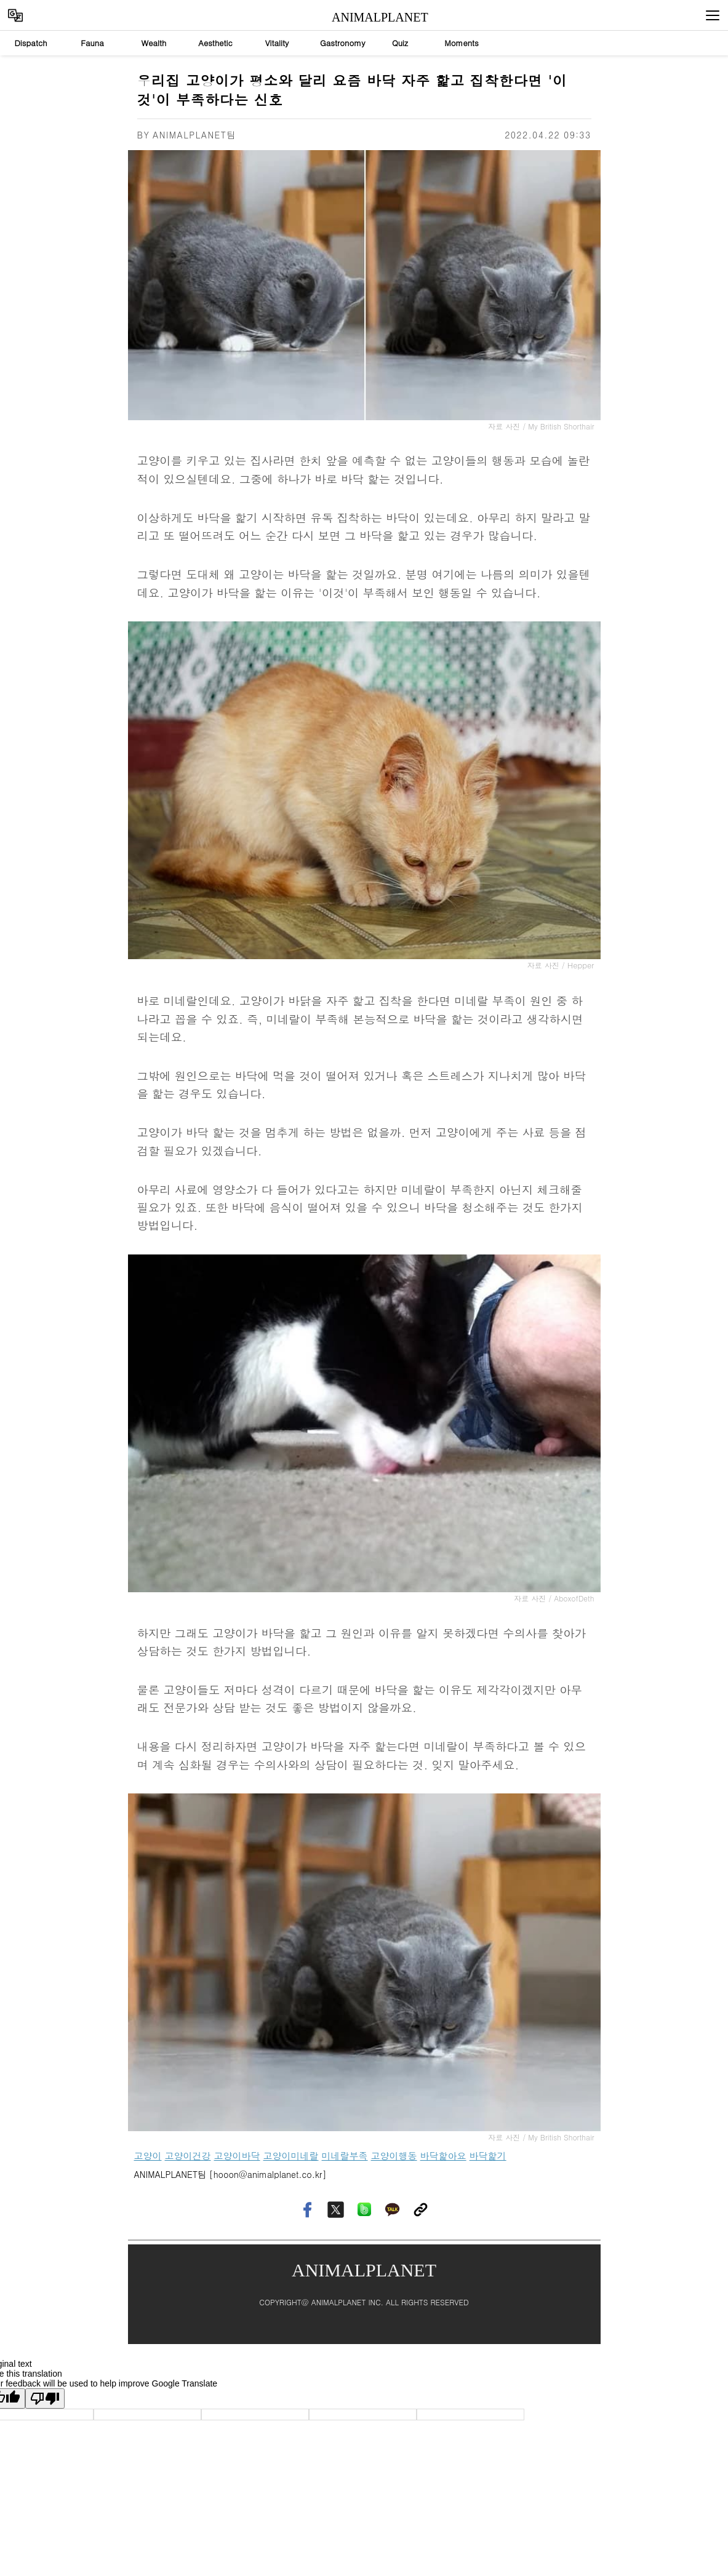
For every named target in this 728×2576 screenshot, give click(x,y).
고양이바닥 (237, 2155)
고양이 (148, 2155)
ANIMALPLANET (369, 17)
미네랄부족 (345, 2155)
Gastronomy (342, 43)
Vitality (277, 43)
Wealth (154, 43)
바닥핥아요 (443, 2155)
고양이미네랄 (291, 2155)
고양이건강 (188, 2155)
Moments (461, 43)
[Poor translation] (45, 2398)
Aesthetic (215, 43)
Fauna (92, 43)
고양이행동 (394, 2155)
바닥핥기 (488, 2155)
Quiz (400, 43)
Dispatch (30, 43)
